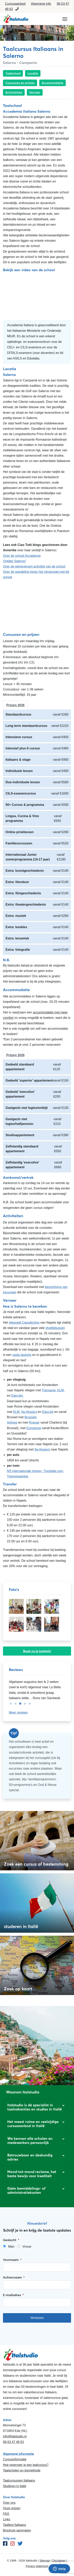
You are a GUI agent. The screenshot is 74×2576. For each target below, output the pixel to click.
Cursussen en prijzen (20, 83)
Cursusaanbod (15, 3)
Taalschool (13, 73)
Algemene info (41, 3)
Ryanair (34, 1422)
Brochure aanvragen (17, 2530)
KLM (60, 1390)
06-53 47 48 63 (13, 2442)
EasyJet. (17, 1395)
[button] (37, 2107)
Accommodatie (52, 83)
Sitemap (44, 2560)
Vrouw (26, 2246)
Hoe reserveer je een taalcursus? (26, 2465)
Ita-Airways (29, 1411)
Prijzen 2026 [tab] (15, 705)
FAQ (6, 2513)
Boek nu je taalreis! (37, 1651)
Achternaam (13, 2277)
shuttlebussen (55, 1328)
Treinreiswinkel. (18, 1476)
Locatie (32, 73)
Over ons (9, 2502)
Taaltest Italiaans (14, 2525)
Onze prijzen (11, 2508)
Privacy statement (37, 2566)
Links (6, 2519)
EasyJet (47, 1411)
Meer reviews (18, 1712)
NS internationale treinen (24, 1471)
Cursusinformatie (14, 2459)
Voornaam (12, 2260)
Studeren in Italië (14, 2486)
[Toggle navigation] (65, 19)
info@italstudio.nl (15, 2436)
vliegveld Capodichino (24, 1322)
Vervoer (34, 92)
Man (11, 2246)
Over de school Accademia (21, 555)
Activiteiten (13, 92)
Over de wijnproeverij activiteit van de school (34, 566)
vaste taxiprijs (21, 1354)
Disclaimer (59, 2560)
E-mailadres (13, 2295)
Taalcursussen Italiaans (19, 2480)
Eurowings (33, 1428)
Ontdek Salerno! (14, 561)
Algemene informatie (18, 2454)
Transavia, (49, 1390)
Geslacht (11, 2240)
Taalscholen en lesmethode (21, 2470)
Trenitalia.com (53, 1471)
